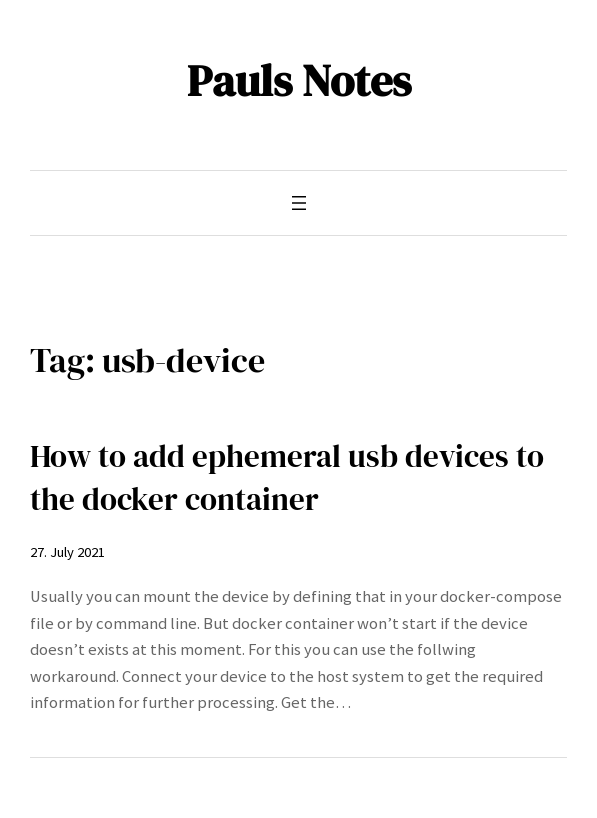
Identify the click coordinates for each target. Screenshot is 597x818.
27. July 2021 (67, 552)
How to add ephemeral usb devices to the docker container (287, 477)
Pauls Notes (299, 80)
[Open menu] (299, 203)
